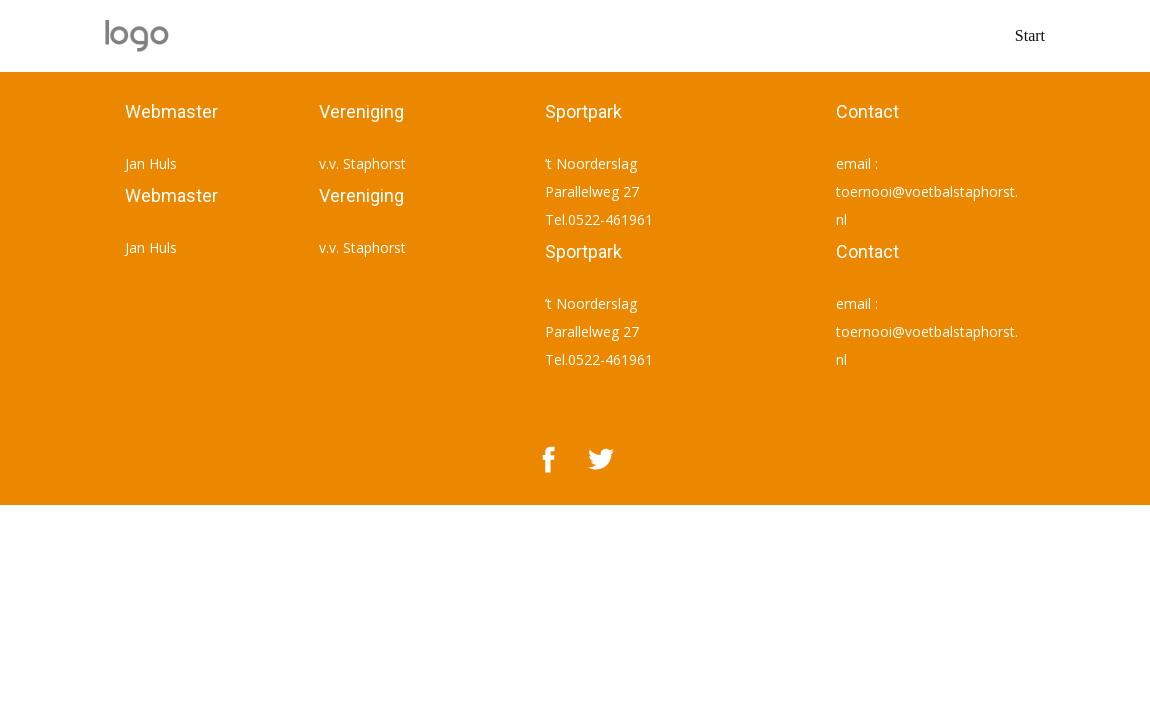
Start (1030, 35)
